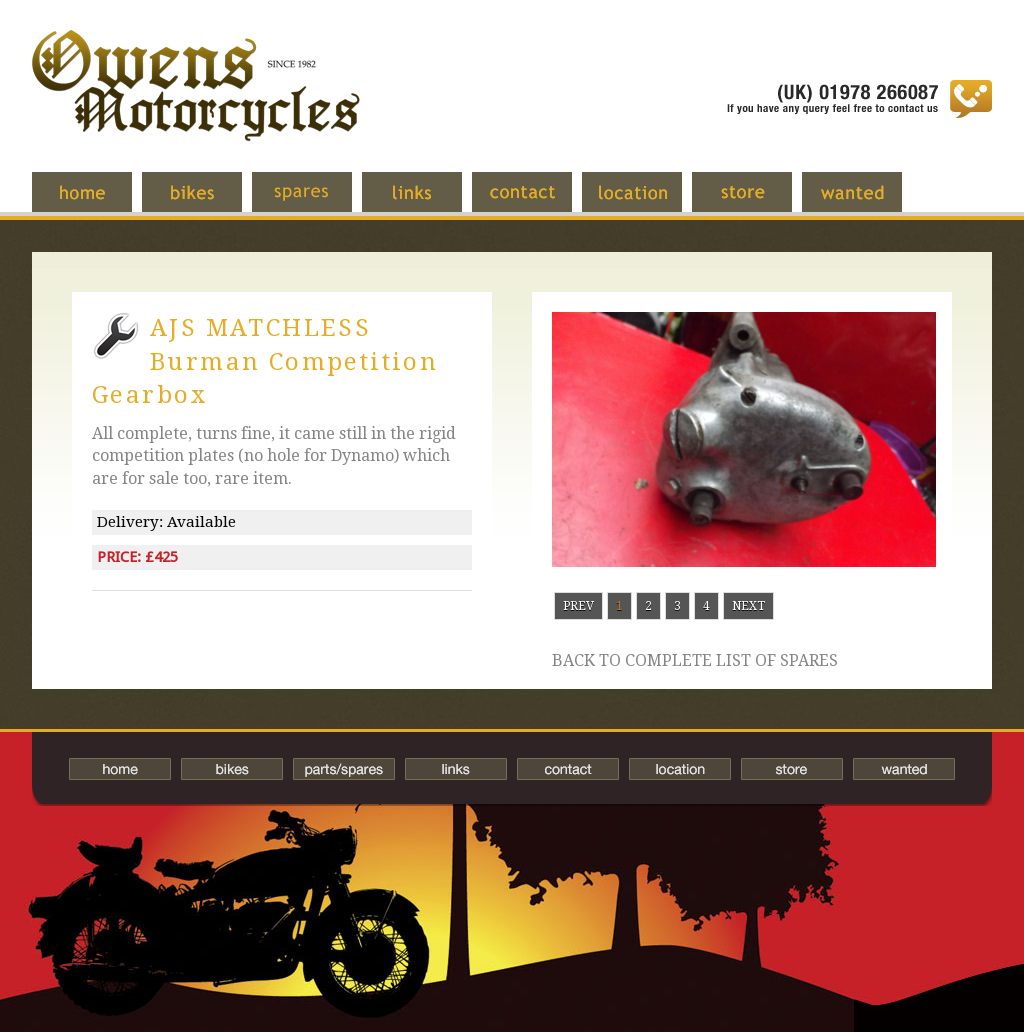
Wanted (867, 202)
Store (757, 202)
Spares (317, 202)
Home (97, 202)
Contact (537, 202)
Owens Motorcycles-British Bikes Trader (196, 105)
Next (748, 606)
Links (427, 202)
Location (647, 202)
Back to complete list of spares (695, 661)
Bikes (232, 769)
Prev (578, 606)
